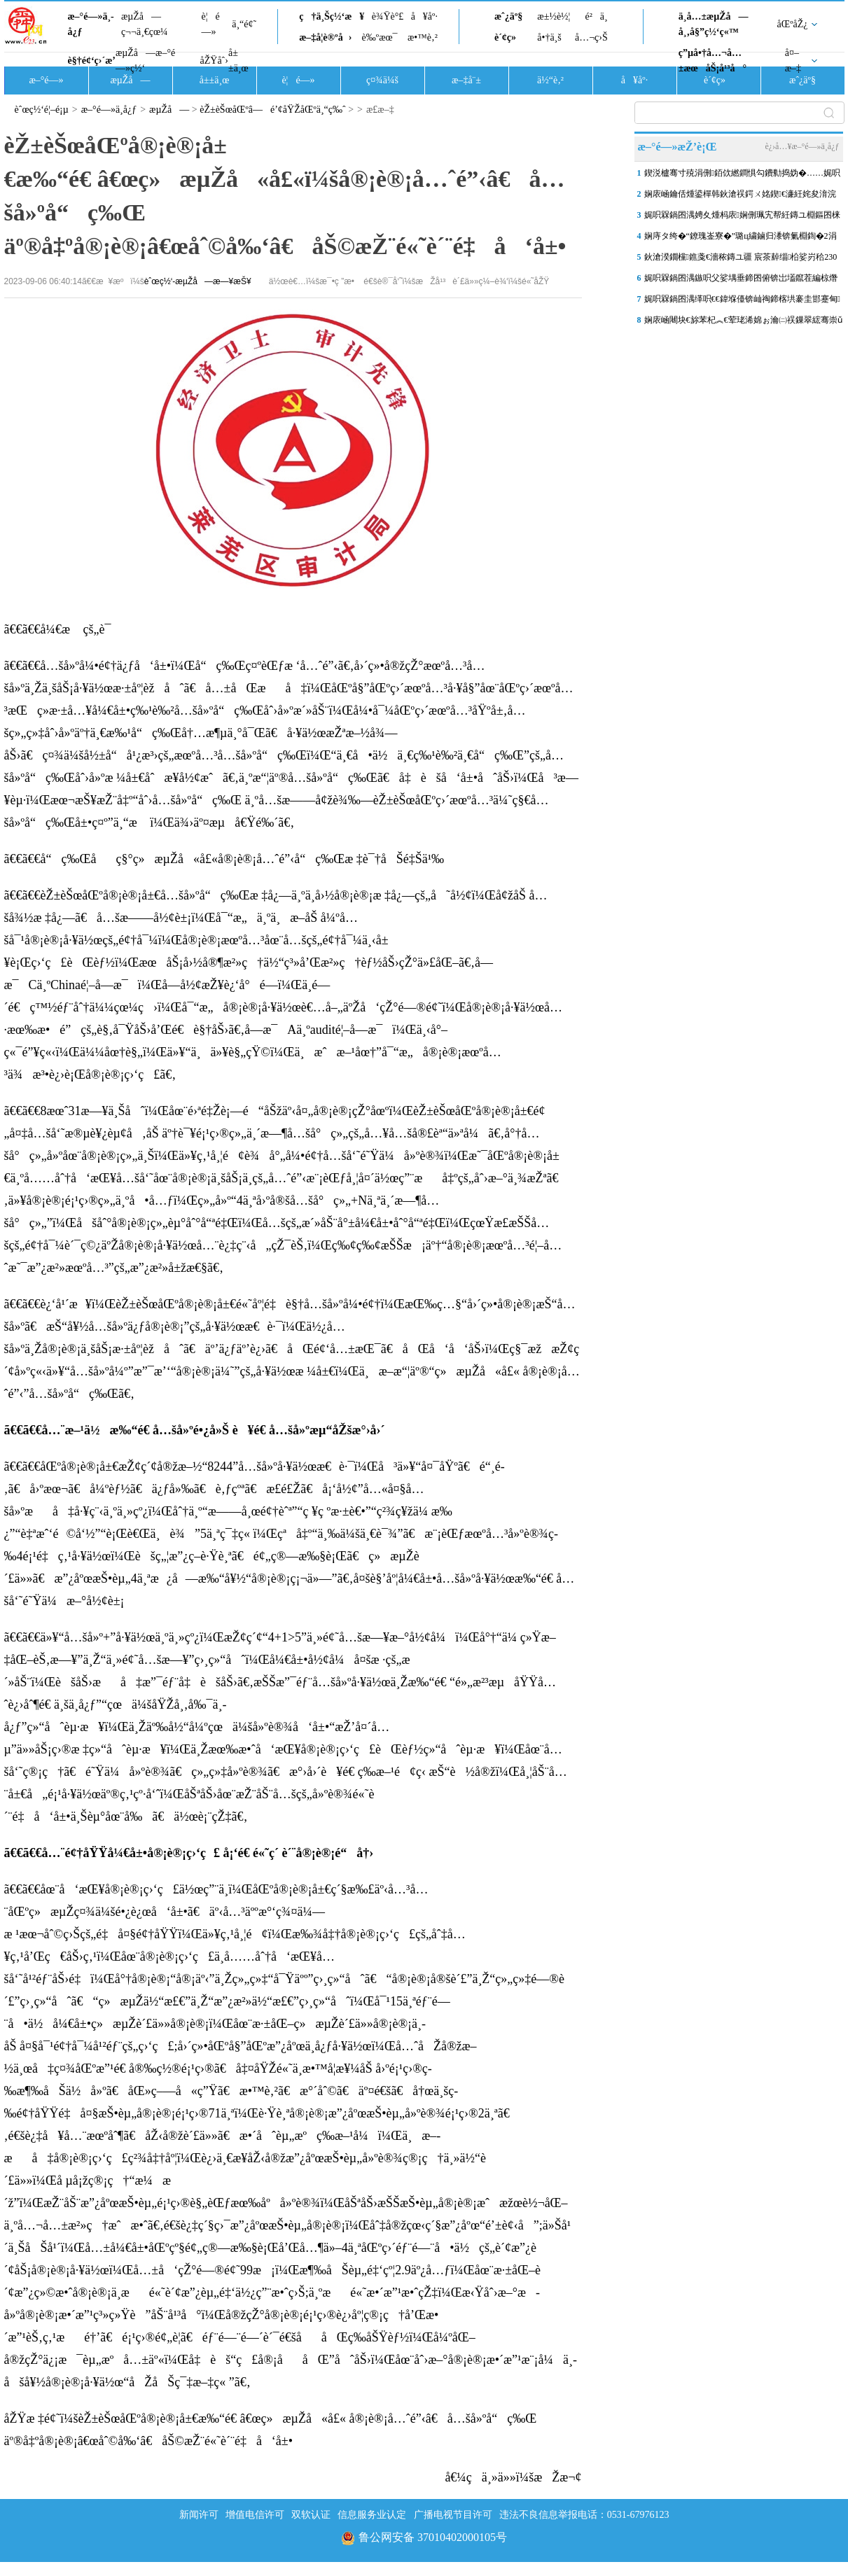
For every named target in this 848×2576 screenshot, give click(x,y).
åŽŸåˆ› (214, 60)
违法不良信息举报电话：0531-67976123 (584, 2515)
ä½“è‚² (550, 80)
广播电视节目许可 (453, 2515)
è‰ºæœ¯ (380, 37)
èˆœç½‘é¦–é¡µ (42, 109)
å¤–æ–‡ (793, 61)
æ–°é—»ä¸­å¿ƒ (91, 24)
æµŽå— (130, 80)
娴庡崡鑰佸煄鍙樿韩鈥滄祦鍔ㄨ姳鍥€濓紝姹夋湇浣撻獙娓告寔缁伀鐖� (740, 196)
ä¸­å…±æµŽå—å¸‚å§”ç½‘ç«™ (714, 24)
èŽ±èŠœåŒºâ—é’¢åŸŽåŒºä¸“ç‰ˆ (273, 109)
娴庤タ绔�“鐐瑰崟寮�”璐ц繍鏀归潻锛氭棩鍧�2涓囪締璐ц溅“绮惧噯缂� (740, 238)
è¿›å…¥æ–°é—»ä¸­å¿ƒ (802, 146)
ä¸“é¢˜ (244, 24)
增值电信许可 (254, 2515)
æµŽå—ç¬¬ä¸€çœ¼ (144, 24)
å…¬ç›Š (591, 37)
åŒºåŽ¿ (792, 24)
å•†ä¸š (549, 37)
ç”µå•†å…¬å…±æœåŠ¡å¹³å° (712, 61)
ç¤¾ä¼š (382, 80)
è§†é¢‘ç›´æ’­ (92, 60)
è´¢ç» (509, 37)
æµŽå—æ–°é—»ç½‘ (145, 61)
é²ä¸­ (596, 16)
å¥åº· (424, 16)
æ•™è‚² (423, 37)
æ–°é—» (46, 80)
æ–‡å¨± (466, 80)
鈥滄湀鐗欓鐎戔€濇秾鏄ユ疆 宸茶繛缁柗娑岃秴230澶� (740, 259)
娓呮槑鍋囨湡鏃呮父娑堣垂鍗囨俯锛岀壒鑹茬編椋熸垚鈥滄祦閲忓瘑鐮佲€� (740, 280)
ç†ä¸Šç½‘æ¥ (331, 16)
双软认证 (311, 2515)
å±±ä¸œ (238, 61)
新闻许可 (198, 2515)
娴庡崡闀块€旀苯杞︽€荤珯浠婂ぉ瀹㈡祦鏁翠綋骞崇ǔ (743, 320)
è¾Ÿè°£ (388, 16)
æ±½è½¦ (553, 16)
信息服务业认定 (372, 2515)
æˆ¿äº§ (508, 16)
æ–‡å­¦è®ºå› (325, 37)
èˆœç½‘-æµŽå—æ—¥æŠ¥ (197, 281)
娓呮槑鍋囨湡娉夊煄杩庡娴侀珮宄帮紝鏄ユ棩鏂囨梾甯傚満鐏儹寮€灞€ (742, 217)
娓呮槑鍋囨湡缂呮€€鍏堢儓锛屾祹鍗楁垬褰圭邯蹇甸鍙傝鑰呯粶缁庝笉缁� (742, 301)
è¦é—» (211, 24)
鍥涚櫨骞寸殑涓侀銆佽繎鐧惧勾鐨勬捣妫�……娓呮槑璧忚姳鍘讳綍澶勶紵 (742, 175)
